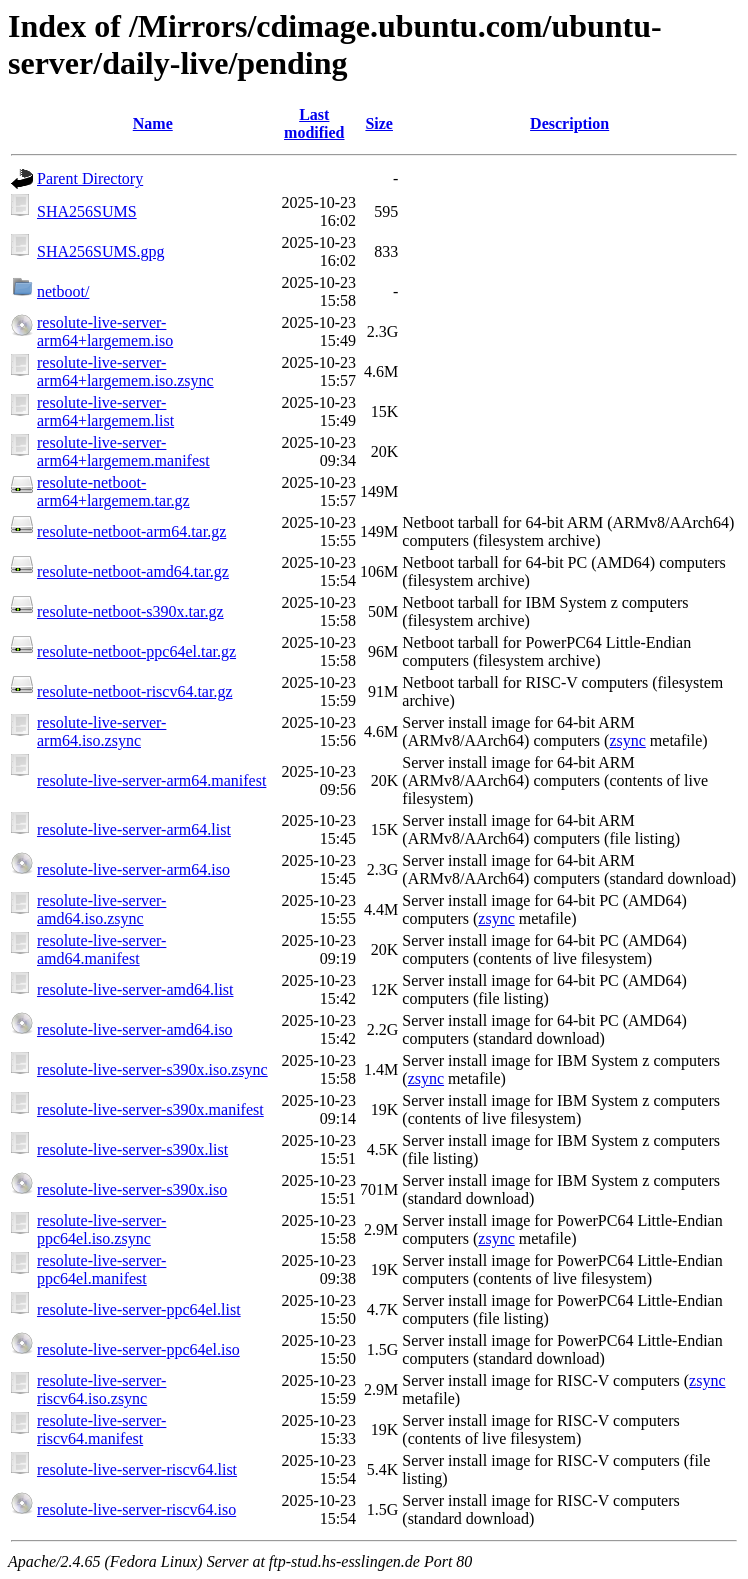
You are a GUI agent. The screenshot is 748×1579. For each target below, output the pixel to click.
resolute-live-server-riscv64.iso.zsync (101, 1389)
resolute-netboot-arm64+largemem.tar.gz (113, 491)
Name (153, 123)
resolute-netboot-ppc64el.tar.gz (136, 651)
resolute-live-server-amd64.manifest (101, 949)
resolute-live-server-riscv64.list (137, 1469)
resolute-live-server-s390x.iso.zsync (152, 1069)
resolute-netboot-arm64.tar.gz (131, 531)
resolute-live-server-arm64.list (134, 829)
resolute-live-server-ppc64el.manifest (101, 1269)
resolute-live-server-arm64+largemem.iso (105, 331)
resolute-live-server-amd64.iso (135, 1029)
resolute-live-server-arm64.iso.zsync (101, 731)
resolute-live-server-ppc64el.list (139, 1309)
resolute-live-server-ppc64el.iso (138, 1349)
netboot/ (63, 291)
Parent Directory (90, 178)
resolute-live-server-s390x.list (132, 1149)
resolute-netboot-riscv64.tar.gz (135, 691)
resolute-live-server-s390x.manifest (150, 1109)
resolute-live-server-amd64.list (135, 989)
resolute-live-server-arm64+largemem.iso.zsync (125, 371)
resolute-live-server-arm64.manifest (151, 780)
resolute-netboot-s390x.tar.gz (130, 611)
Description (569, 123)
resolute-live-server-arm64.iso (133, 869)
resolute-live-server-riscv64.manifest (101, 1429)
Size (379, 123)
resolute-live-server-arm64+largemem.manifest (123, 451)
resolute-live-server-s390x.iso (132, 1189)
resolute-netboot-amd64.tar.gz (133, 571)
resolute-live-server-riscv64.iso (136, 1509)
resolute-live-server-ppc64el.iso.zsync (101, 1229)
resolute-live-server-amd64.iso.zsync (101, 909)
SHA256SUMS (87, 211)
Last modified (314, 123)
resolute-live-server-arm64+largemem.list (105, 411)
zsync (627, 740)
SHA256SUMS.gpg (101, 251)
